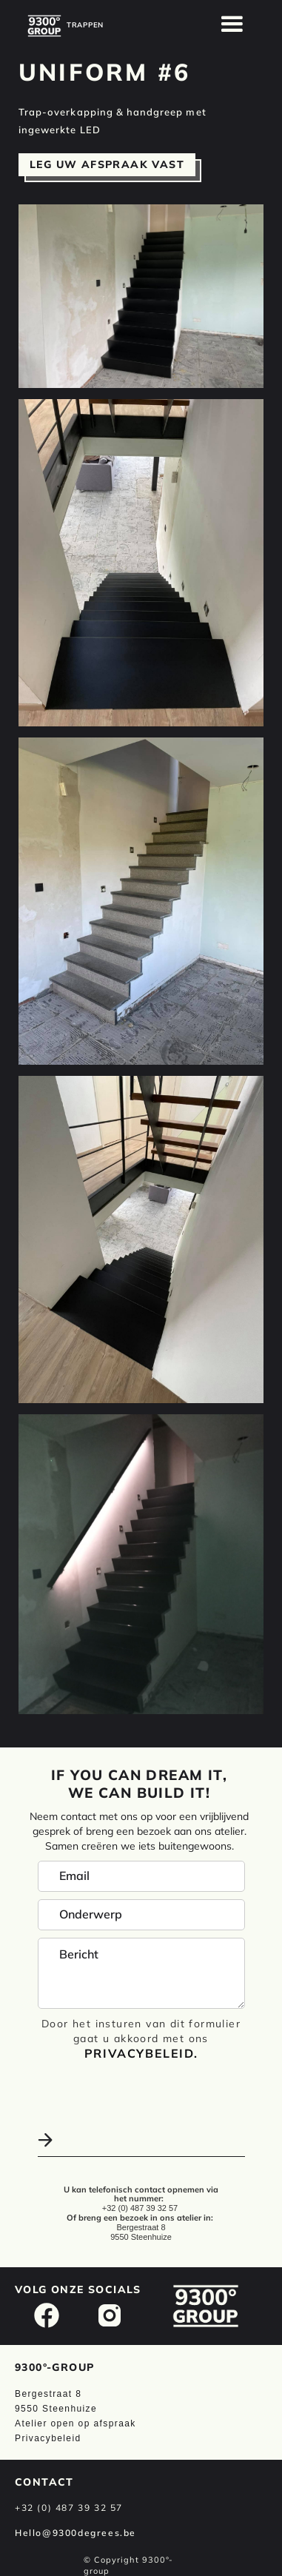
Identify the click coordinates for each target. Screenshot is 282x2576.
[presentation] (116, 2089)
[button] (232, 24)
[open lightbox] (141, 296)
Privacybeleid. (141, 2053)
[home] (44, 26)
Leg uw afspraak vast (107, 164)
